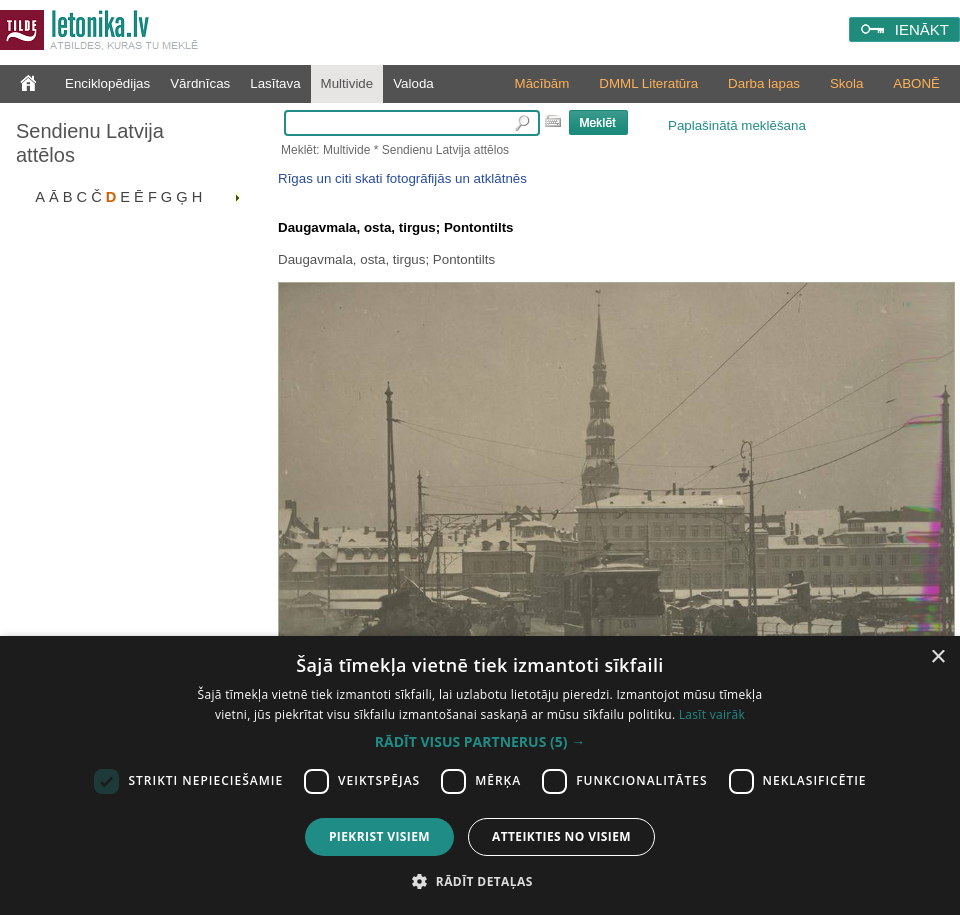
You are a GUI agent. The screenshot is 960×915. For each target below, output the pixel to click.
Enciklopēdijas (107, 83)
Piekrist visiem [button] (379, 836)
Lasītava (275, 83)
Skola (846, 83)
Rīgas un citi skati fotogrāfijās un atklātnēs (402, 178)
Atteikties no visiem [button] (561, 836)
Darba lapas (764, 83)
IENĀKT (922, 29)
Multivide (347, 83)
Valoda (413, 83)
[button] (480, 742)
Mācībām (542, 83)
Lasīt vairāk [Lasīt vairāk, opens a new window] (712, 714)
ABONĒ (916, 83)
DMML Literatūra (648, 83)
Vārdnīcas (200, 83)
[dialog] (480, 775)
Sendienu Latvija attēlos (90, 143)
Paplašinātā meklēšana (737, 125)
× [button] (937, 657)
